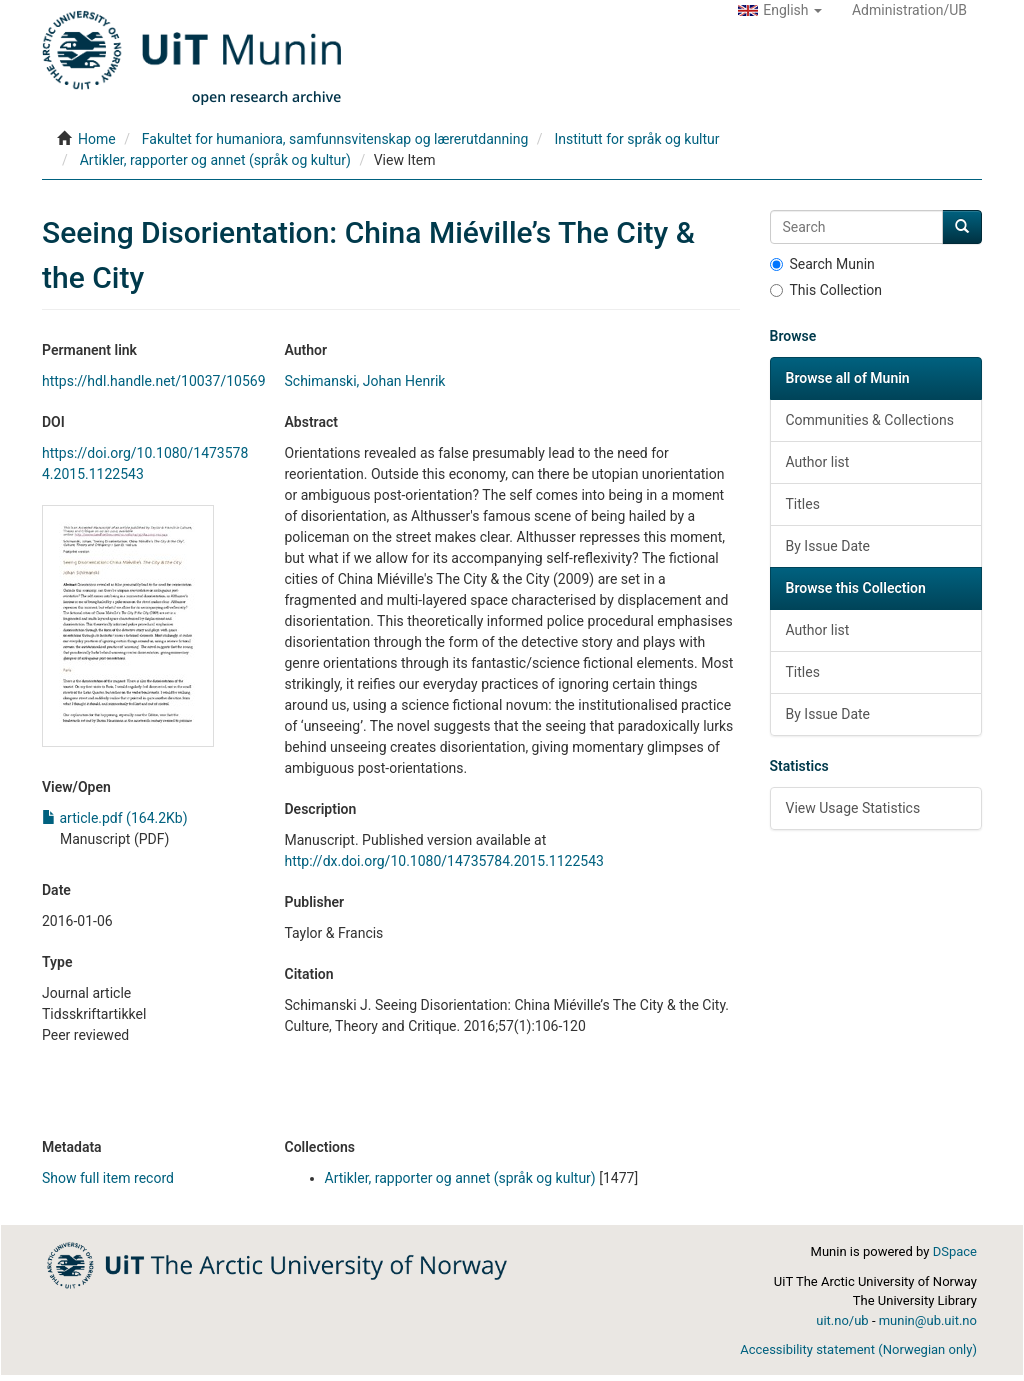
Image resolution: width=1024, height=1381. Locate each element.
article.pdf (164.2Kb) (115, 818)
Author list (818, 462)
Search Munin (822, 264)
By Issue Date (828, 546)
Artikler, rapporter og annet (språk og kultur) (215, 160)
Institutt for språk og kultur (636, 139)
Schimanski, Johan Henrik (365, 381)
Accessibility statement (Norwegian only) (858, 1349)
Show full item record (108, 1178)
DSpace (955, 1251)
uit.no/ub (842, 1320)
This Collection (826, 290)
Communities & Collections (870, 420)
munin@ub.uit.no (928, 1320)
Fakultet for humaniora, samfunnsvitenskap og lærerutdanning (335, 139)
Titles (803, 504)
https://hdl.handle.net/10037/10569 (154, 381)
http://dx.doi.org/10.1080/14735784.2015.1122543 (444, 861)
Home (97, 139)
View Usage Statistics (853, 808)
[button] (780, 10)
